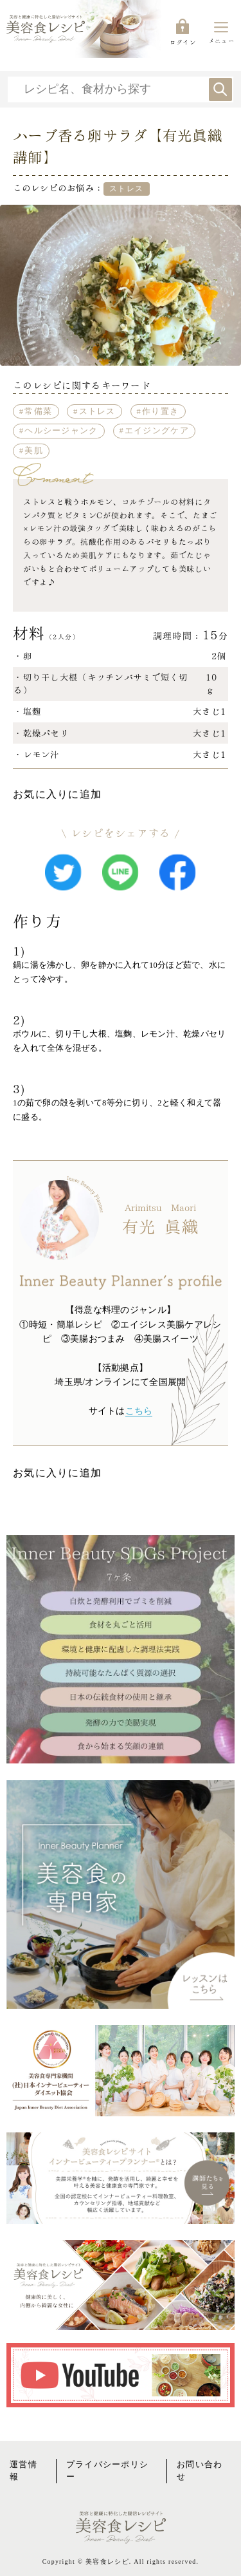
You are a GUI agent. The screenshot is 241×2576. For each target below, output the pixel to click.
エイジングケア (157, 430)
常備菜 (38, 411)
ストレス (97, 411)
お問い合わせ (199, 2470)
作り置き (160, 411)
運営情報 (23, 2470)
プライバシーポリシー (107, 2470)
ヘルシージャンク (61, 430)
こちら (139, 1411)
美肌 (33, 450)
